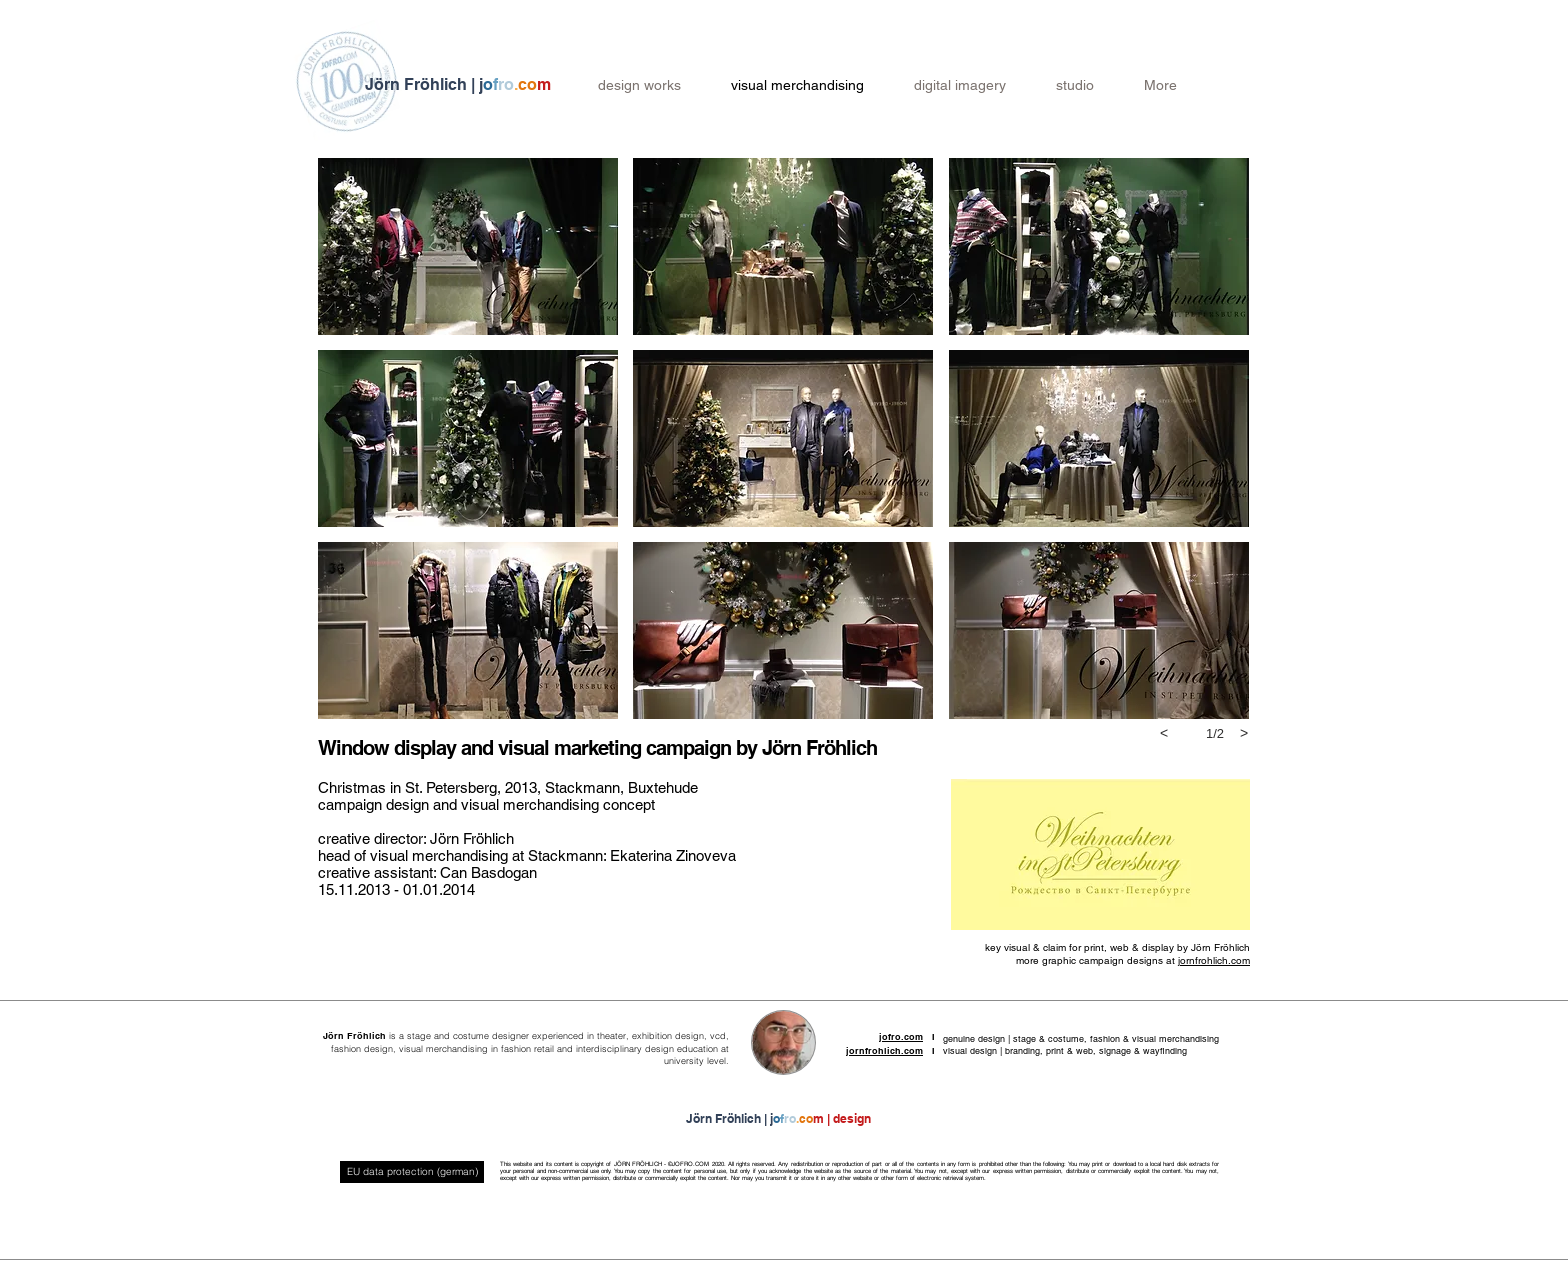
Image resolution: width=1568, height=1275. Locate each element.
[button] (468, 246)
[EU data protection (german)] (412, 1172)
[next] (1244, 733)
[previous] (1164, 733)
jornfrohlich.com (1214, 960)
